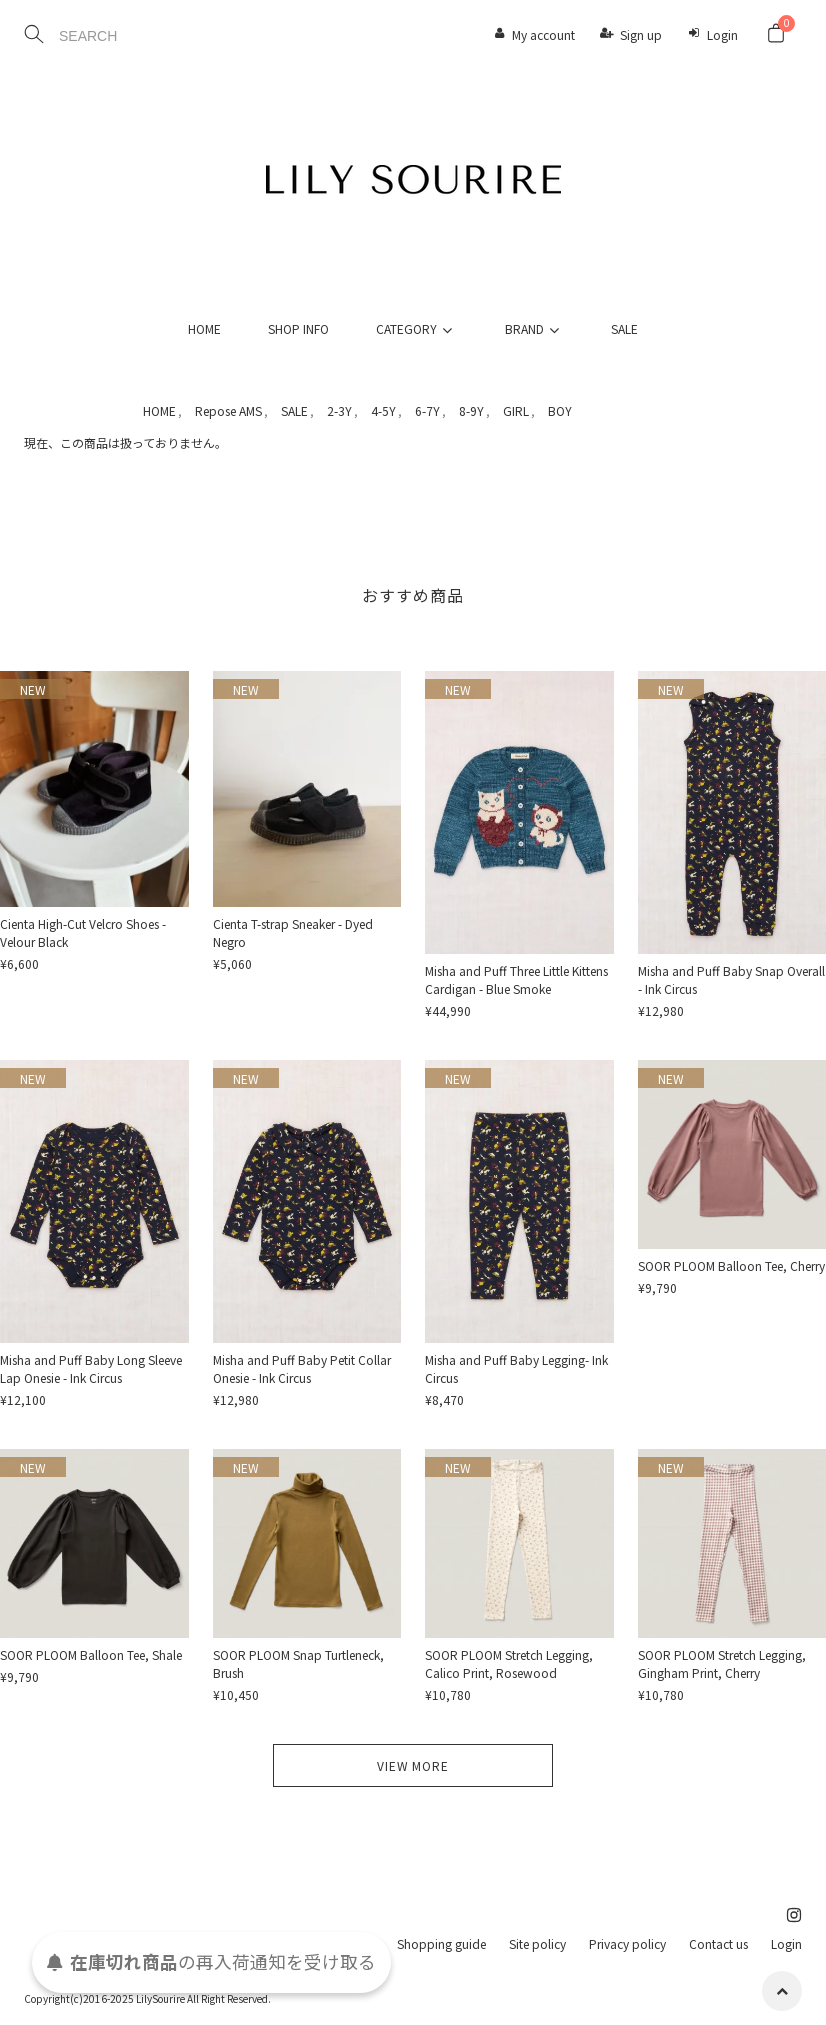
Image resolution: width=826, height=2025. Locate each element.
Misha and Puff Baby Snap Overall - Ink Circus (731, 979)
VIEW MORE (413, 1765)
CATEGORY (417, 328)
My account (543, 34)
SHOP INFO (298, 328)
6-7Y (427, 410)
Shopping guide (441, 1943)
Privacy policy (627, 1943)
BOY (560, 410)
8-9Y (471, 410)
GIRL (516, 410)
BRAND (535, 328)
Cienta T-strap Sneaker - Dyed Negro (293, 932)
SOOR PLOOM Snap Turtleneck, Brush (298, 1663)
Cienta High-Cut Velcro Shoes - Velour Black (83, 932)
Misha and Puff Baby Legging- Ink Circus (516, 1368)
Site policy (537, 1943)
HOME (204, 328)
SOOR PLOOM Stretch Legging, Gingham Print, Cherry (722, 1663)
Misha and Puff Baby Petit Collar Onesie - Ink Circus (302, 1368)
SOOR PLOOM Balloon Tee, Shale (91, 1654)
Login (722, 34)
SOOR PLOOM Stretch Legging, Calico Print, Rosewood (509, 1663)
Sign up (641, 34)
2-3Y (339, 410)
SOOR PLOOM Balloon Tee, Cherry (731, 1265)
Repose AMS (228, 410)
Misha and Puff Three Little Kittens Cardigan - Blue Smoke (516, 979)
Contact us (718, 1943)
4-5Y (383, 410)
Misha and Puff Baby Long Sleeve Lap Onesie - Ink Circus (91, 1368)
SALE (624, 328)
